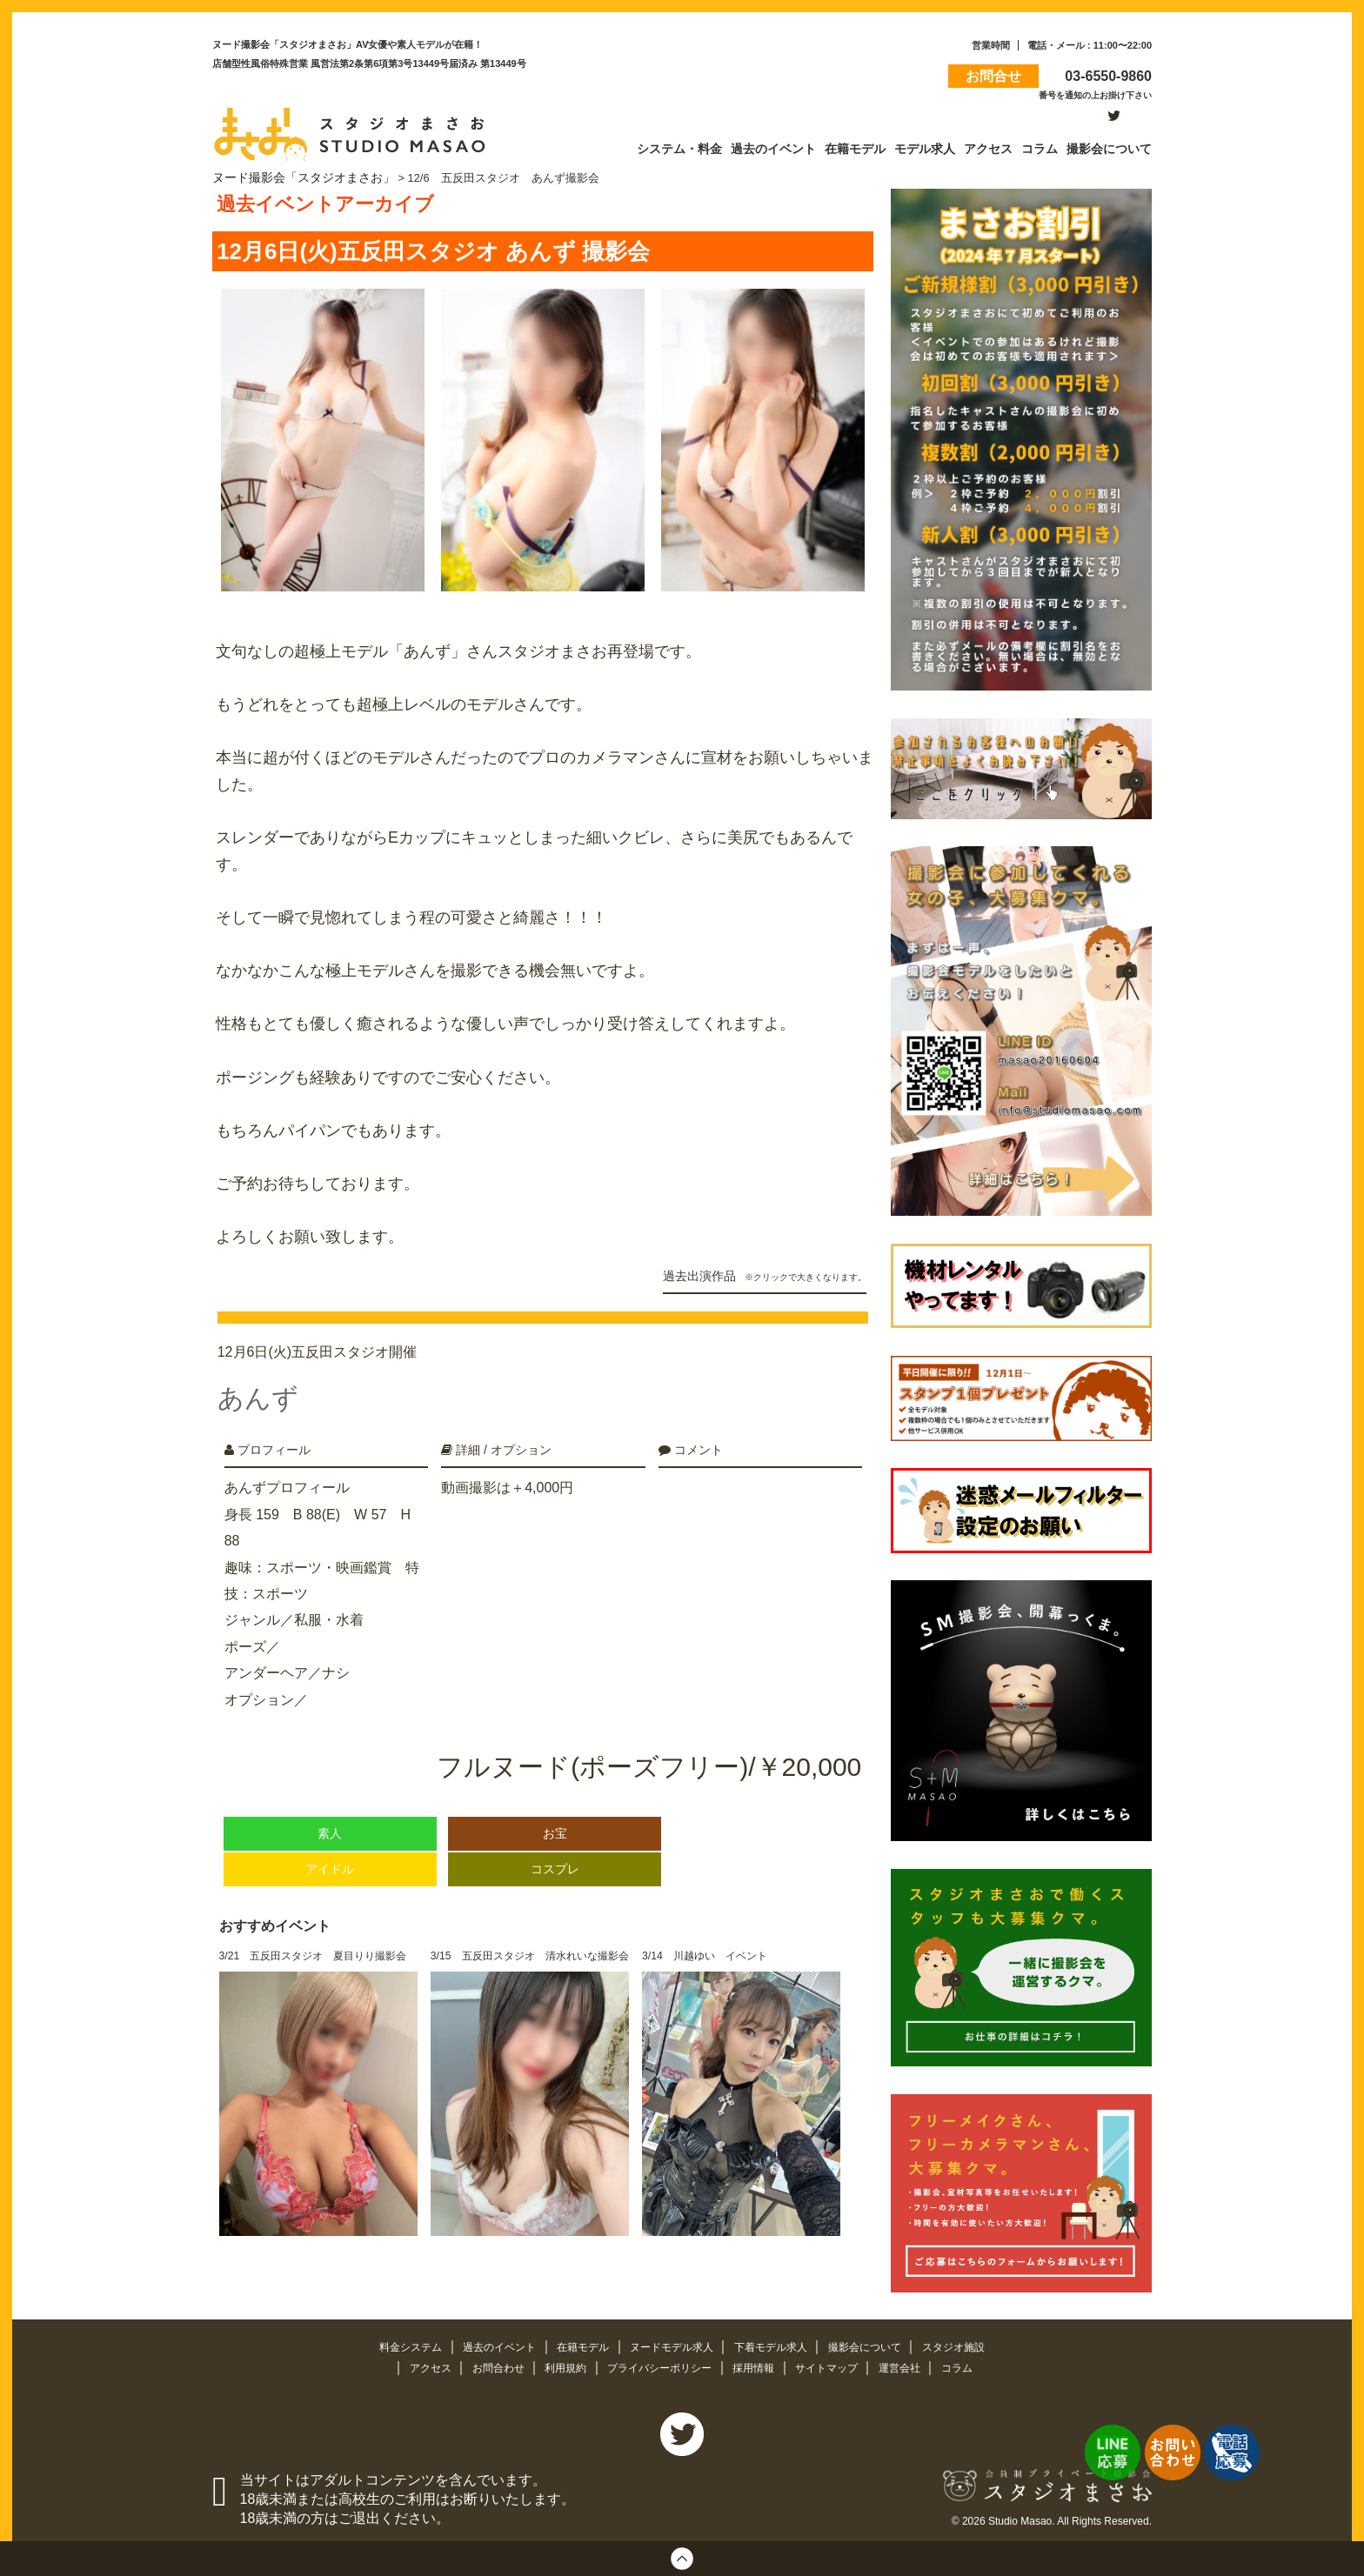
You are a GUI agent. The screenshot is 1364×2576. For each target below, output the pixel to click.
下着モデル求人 (778, 2344)
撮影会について (878, 2344)
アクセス (415, 2364)
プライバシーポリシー (659, 2364)
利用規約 (559, 2364)
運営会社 (914, 2364)
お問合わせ (488, 2364)
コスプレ (555, 1851)
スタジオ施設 (971, 2344)
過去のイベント (489, 2344)
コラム (973, 2364)
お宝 (555, 1814)
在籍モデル (578, 2344)
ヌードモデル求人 (672, 2344)
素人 (330, 1814)
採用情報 (759, 2364)
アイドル (329, 1851)
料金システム (395, 2344)
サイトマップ (837, 2364)
